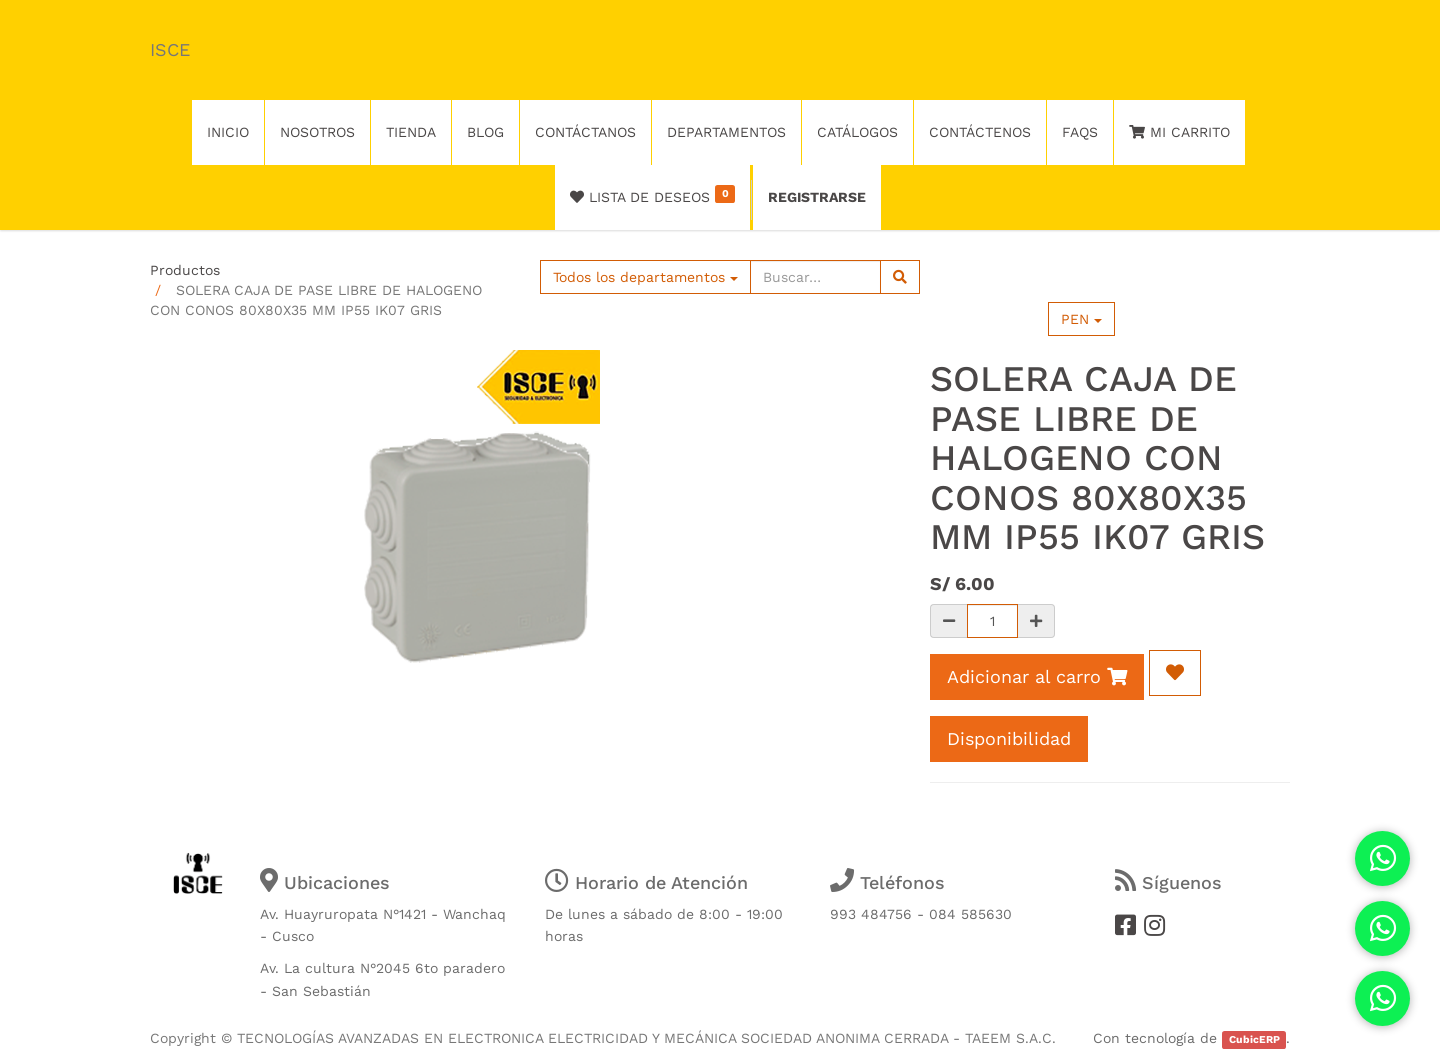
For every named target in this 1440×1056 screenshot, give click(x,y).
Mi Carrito (1179, 132)
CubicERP (1254, 1039)
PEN (1081, 319)
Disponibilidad (1009, 738)
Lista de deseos (652, 195)
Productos (185, 270)
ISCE (170, 49)
